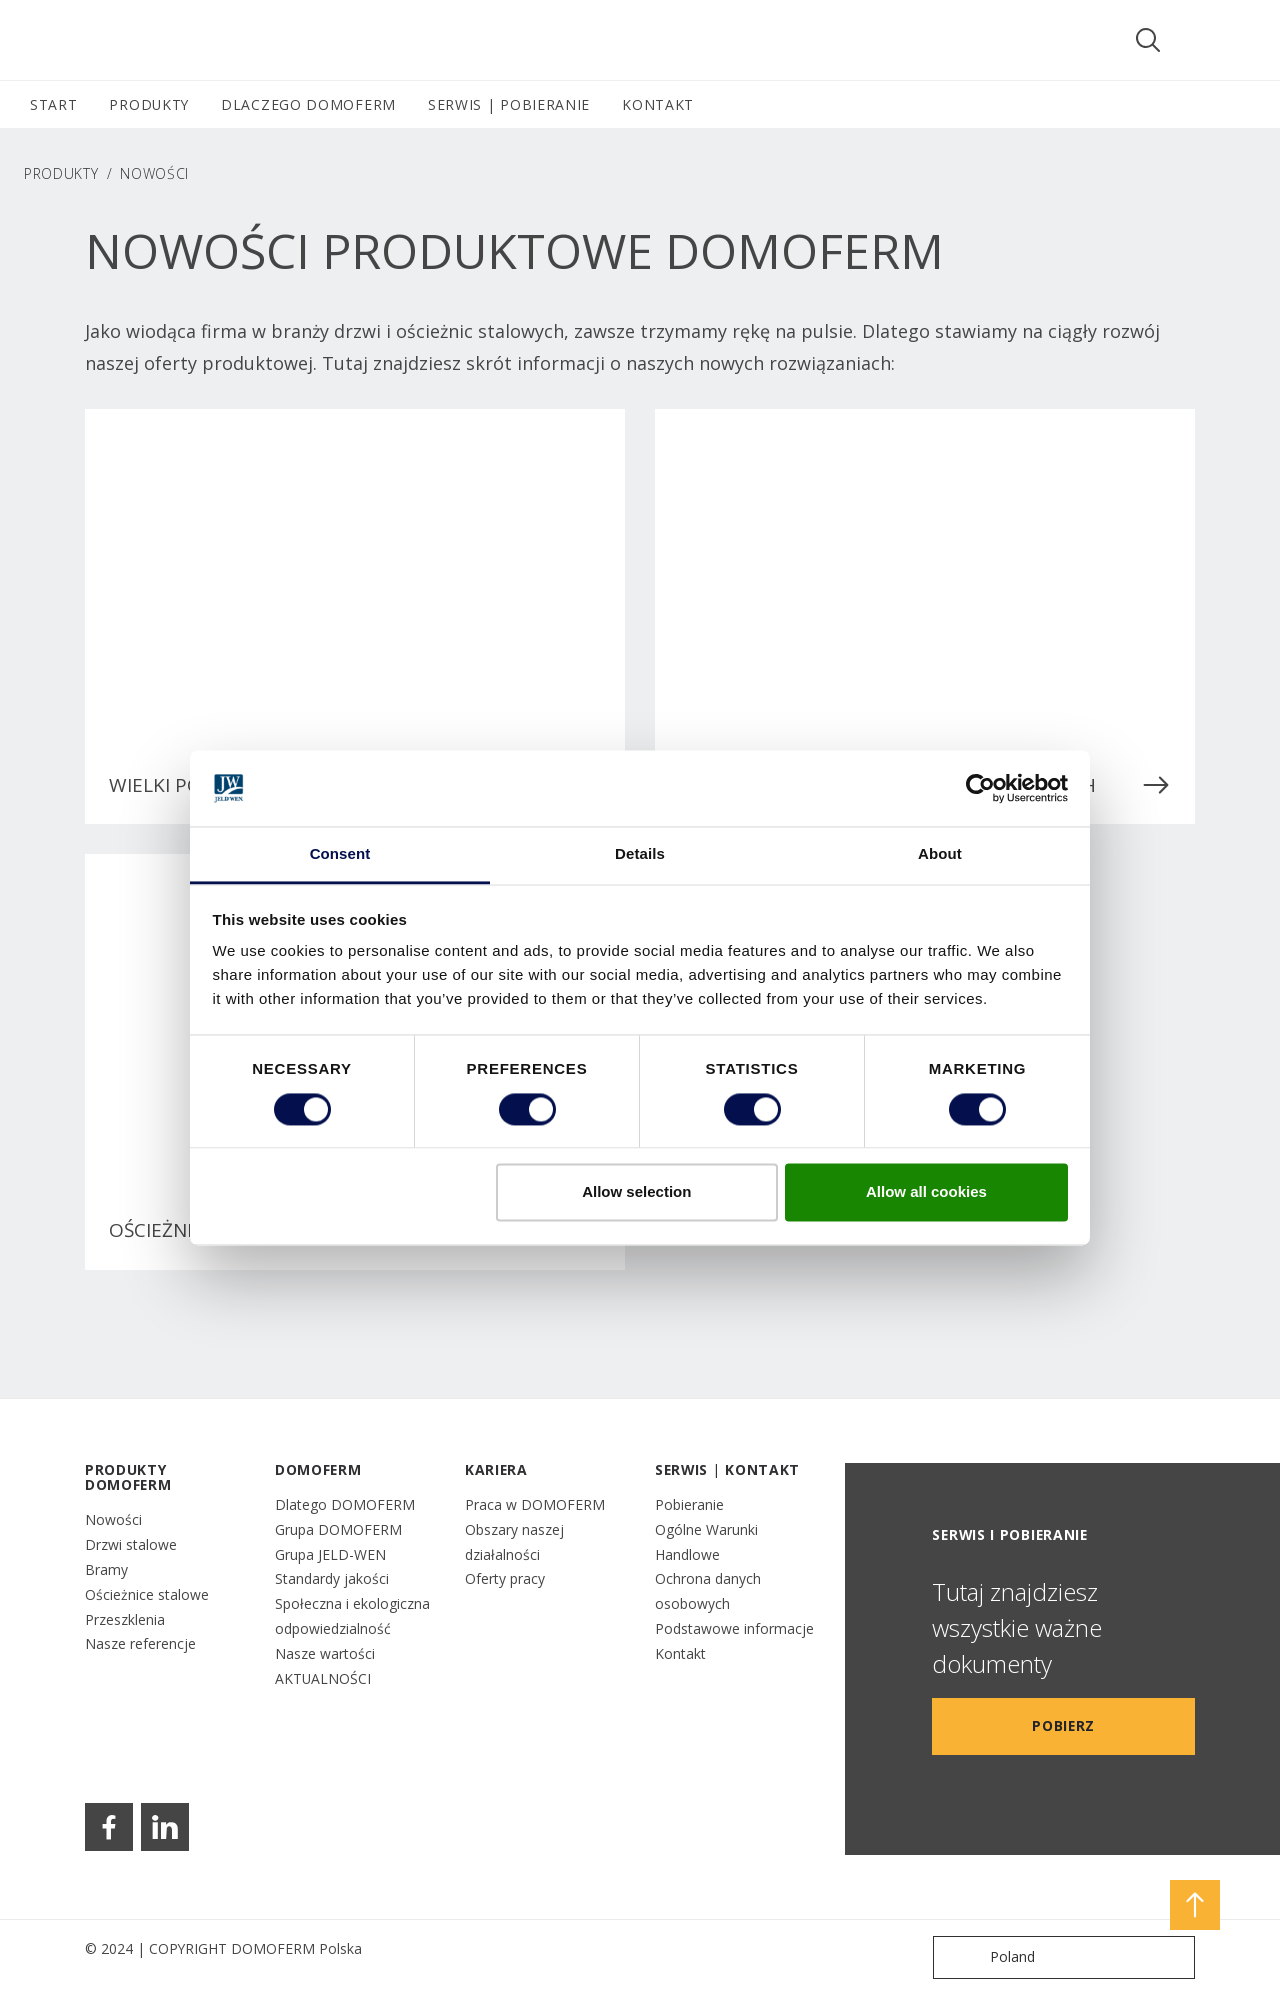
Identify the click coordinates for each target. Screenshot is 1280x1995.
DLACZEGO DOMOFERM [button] (308, 104)
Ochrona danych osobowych (708, 1591)
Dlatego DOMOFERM (345, 1504)
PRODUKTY (61, 173)
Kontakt (680, 1653)
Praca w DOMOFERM (535, 1504)
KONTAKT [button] (658, 104)
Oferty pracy (505, 1578)
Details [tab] (640, 854)
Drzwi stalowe (131, 1544)
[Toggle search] (1148, 40)
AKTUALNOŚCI (323, 1678)
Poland (988, 1957)
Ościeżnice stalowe (147, 1594)
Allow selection (636, 1192)
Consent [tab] (340, 854)
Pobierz (1063, 1725)
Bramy (106, 1569)
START (53, 104)
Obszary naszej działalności (514, 1542)
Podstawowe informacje (734, 1628)
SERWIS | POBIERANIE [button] (509, 104)
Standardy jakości (332, 1578)
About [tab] (940, 854)
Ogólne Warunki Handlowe (706, 1542)
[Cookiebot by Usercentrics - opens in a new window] (980, 788)
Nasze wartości (325, 1653)
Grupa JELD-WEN (330, 1554)
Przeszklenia (125, 1619)
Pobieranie (689, 1504)
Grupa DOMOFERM (338, 1529)
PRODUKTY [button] (149, 104)
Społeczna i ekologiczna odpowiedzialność (352, 1616)
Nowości (113, 1519)
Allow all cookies (926, 1192)
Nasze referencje (140, 1643)
